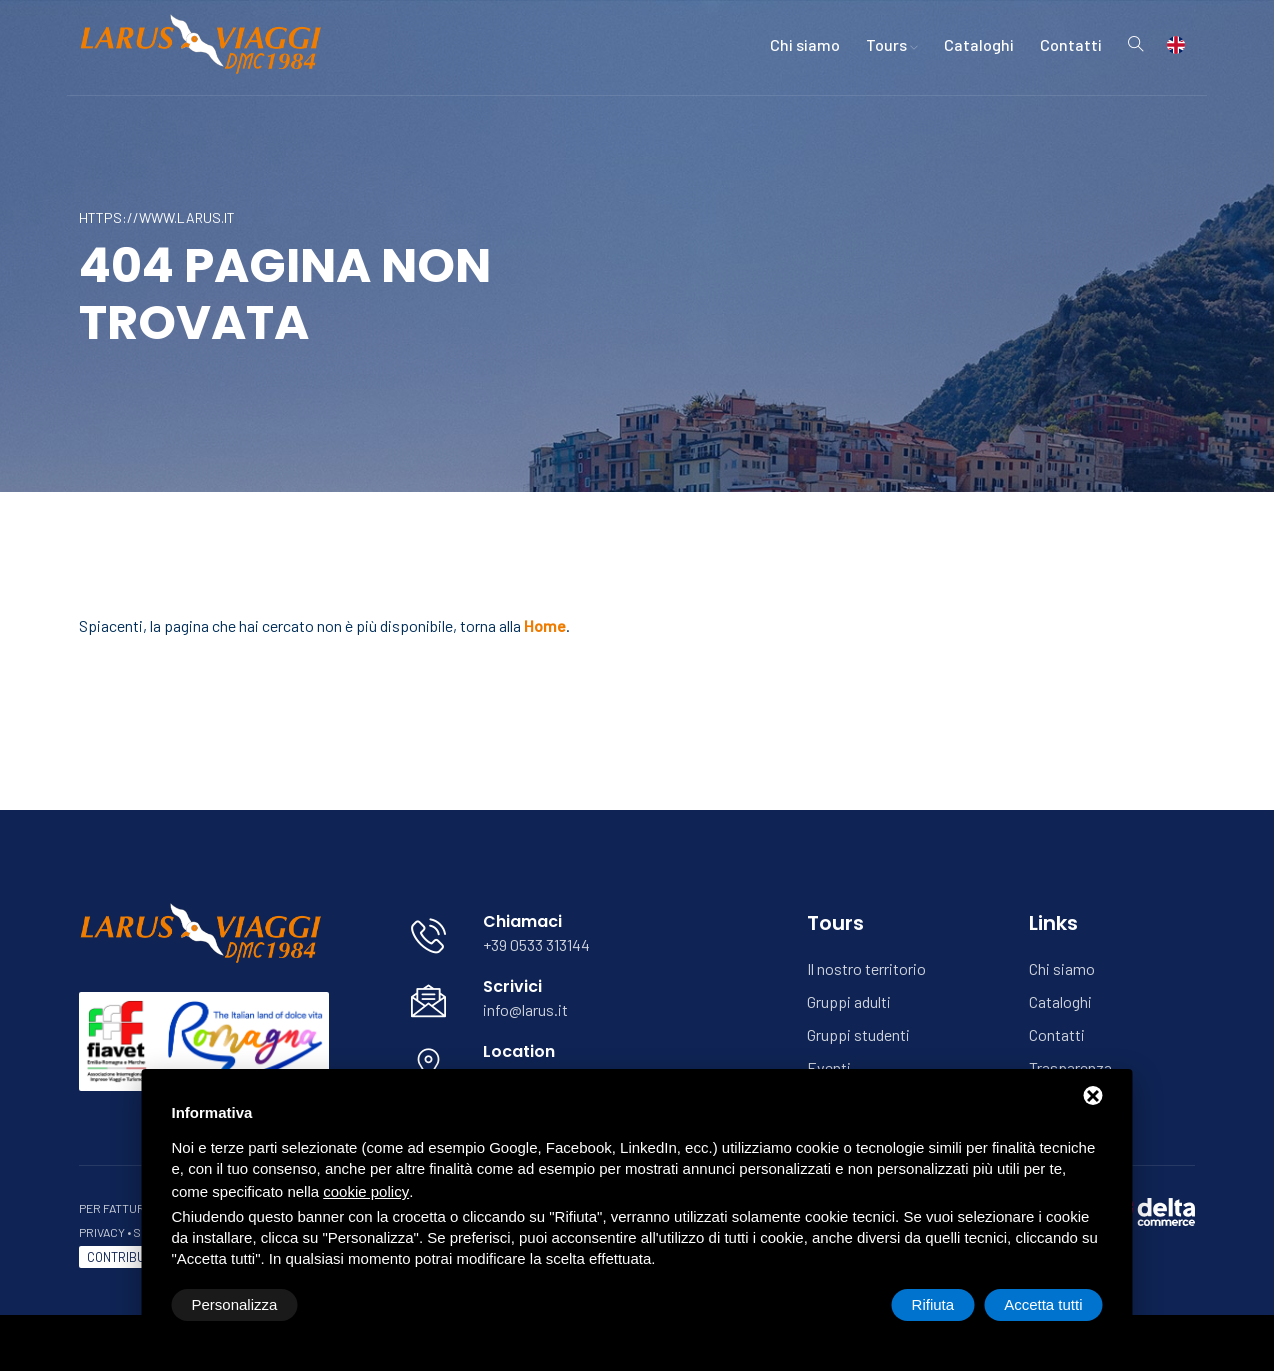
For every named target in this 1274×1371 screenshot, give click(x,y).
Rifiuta (933, 1304)
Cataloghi (979, 44)
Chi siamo (805, 44)
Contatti (1071, 44)
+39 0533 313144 (536, 944)
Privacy (102, 1232)
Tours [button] (892, 44)
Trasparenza (1070, 1067)
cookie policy (366, 1191)
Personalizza (235, 1304)
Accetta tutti (1043, 1304)
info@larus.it (525, 1009)
